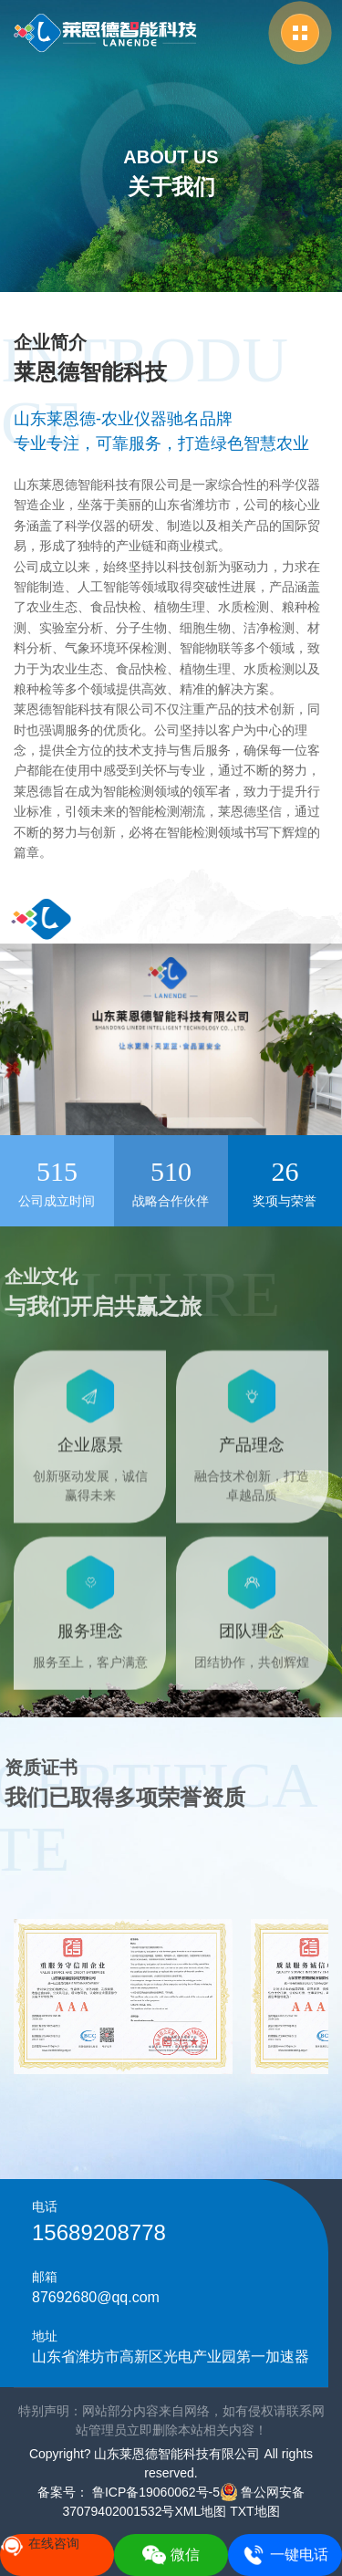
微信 (171, 2555)
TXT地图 (254, 2511)
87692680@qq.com (96, 2297)
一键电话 (285, 2555)
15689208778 (99, 2232)
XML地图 (200, 2511)
